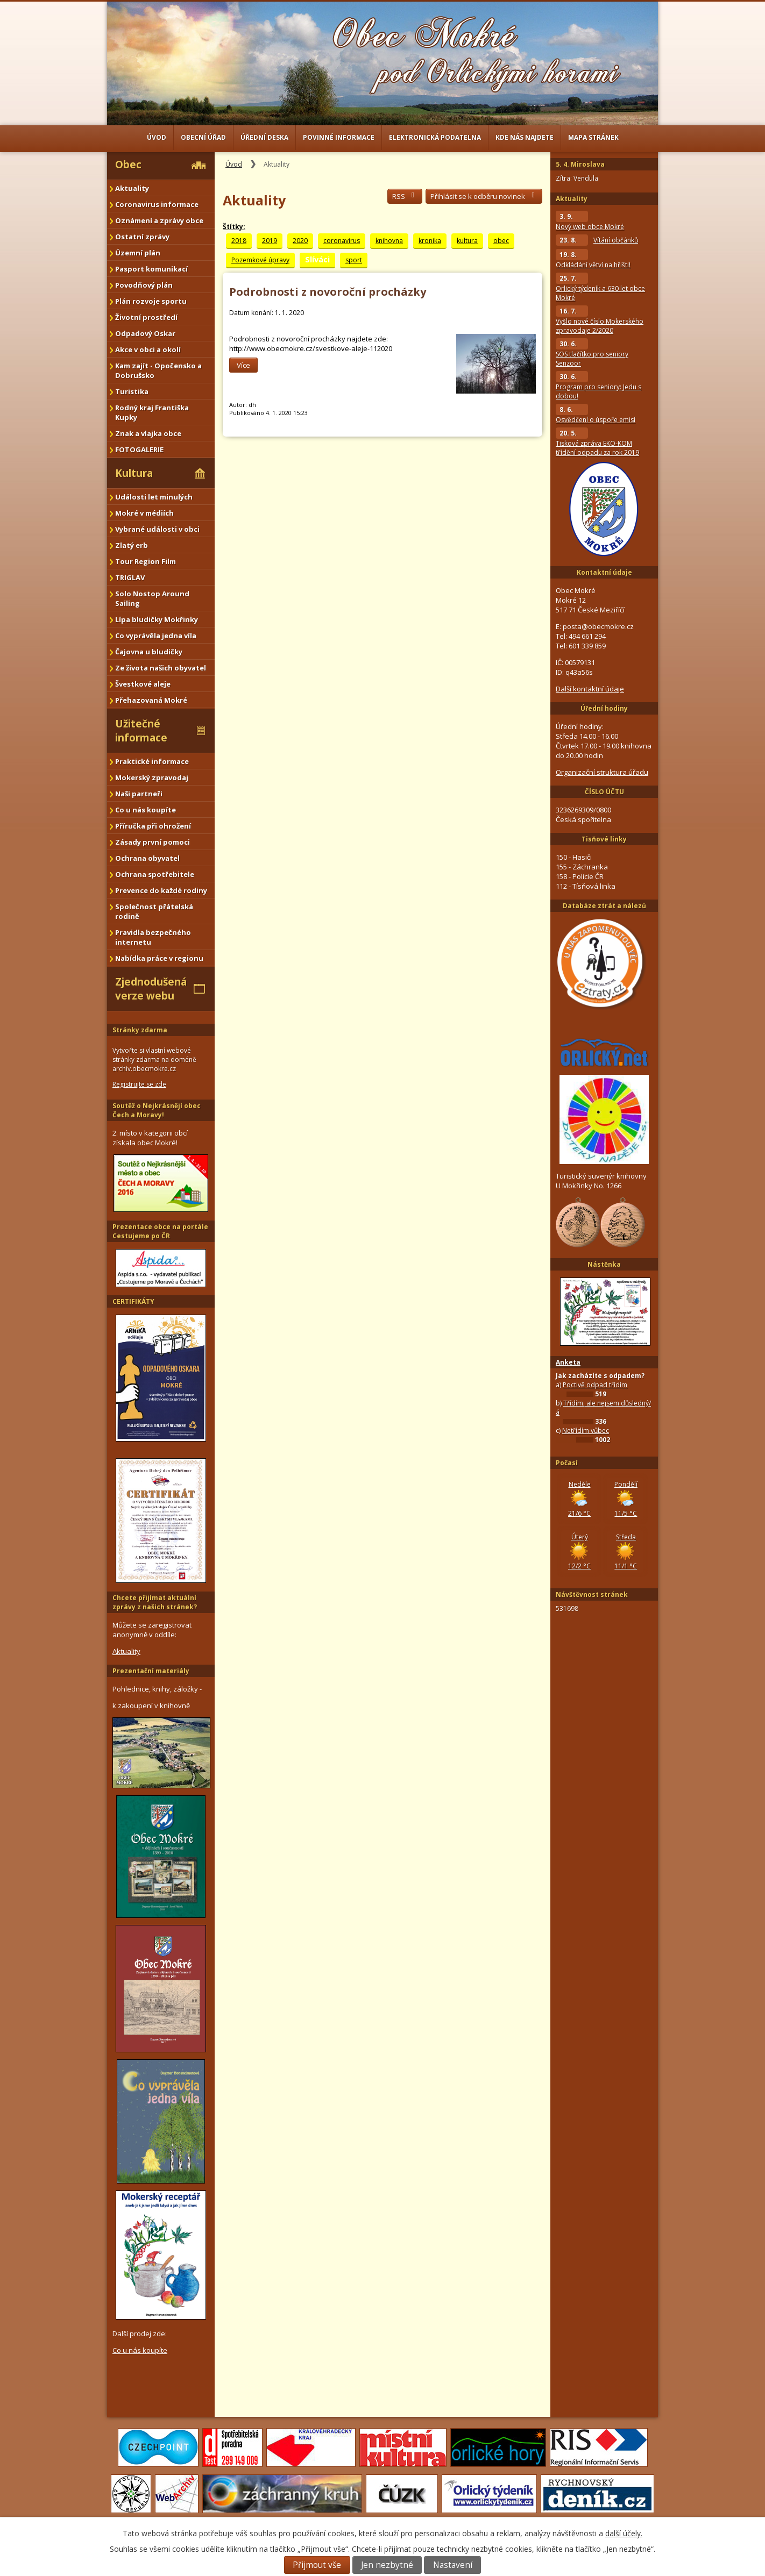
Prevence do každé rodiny (161, 890)
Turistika (131, 391)
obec (501, 240)
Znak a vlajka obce (148, 433)
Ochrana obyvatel (147, 858)
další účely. (623, 2533)
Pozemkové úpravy (260, 260)
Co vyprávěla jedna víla (155, 635)
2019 (269, 240)
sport (353, 260)
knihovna (389, 240)
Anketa (568, 1362)
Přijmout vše (317, 2565)
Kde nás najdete (524, 137)
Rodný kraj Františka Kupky (152, 412)
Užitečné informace (141, 731)
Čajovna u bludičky (148, 652)
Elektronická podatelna (435, 137)
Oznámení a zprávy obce (159, 220)
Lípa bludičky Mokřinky (156, 619)
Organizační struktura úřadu (602, 772)
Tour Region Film (145, 561)
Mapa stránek (593, 137)
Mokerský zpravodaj (151, 777)
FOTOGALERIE (139, 449)
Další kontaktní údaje (590, 689)
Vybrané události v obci (157, 529)
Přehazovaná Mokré (151, 700)
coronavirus (341, 240)
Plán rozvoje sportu (151, 301)
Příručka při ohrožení (153, 826)
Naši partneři (138, 793)
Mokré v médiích (144, 513)
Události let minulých (154, 497)
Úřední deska (264, 137)
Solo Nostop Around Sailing (152, 598)
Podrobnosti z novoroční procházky (327, 291)
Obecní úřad (203, 137)
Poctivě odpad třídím (595, 1384)
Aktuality (132, 188)
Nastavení (452, 2565)
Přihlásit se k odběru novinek (483, 196)
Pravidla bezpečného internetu (153, 937)
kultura (467, 240)
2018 (238, 240)
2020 (300, 240)
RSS (404, 196)
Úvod (156, 137)
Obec (128, 165)
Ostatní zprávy (142, 236)
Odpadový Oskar (145, 333)
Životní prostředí (146, 317)
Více (243, 365)
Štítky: (234, 226)
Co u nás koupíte (145, 810)
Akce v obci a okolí (148, 349)
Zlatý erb (131, 545)
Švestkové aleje (143, 684)
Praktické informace (152, 761)
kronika (430, 240)
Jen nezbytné (387, 2565)
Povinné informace (338, 137)
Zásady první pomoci (152, 842)
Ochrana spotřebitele (154, 874)
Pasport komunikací (151, 269)
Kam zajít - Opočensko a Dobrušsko (158, 370)
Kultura (134, 473)
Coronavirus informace (157, 204)
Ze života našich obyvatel (160, 668)
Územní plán (137, 253)
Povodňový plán (144, 285)
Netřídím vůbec (585, 1430)
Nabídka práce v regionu (159, 958)
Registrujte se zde (139, 1084)
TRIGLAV (130, 577)
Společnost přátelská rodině (154, 911)
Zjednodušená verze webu (151, 989)
